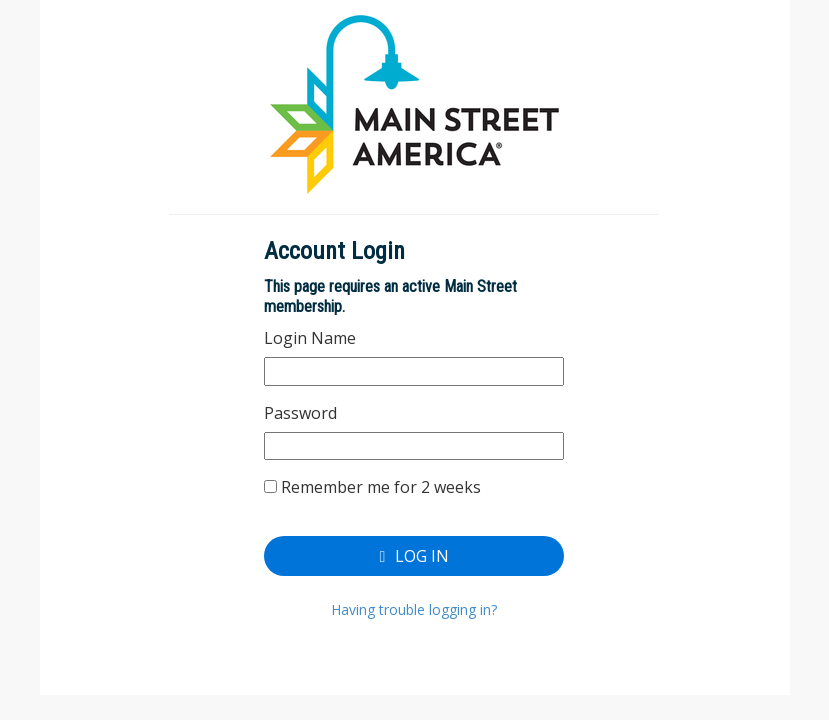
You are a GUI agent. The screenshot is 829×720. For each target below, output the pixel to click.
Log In (415, 556)
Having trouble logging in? (414, 609)
